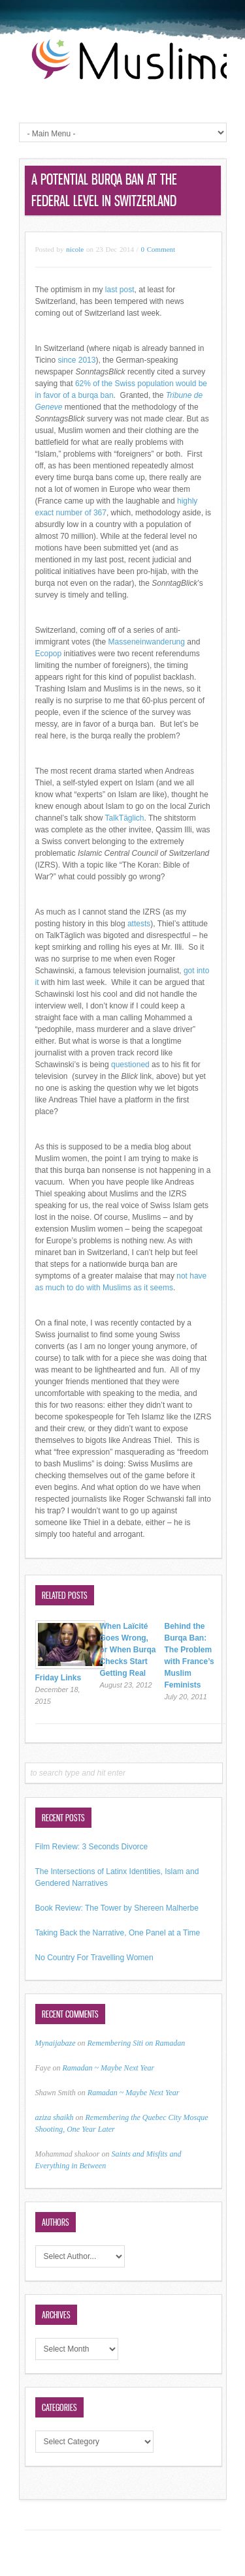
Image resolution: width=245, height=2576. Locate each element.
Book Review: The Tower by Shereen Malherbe (117, 1908)
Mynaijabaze (55, 2043)
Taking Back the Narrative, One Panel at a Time (118, 1932)
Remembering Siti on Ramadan (137, 2043)
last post (120, 289)
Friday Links (58, 1677)
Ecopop (48, 653)
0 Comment (158, 249)
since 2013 (76, 360)
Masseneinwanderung (146, 641)
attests (138, 923)
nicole (75, 249)
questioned (130, 1064)
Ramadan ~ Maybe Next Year (108, 2067)
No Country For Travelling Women (94, 1957)
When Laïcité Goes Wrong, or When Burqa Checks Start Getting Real (128, 1650)
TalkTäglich (124, 818)
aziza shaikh (54, 2117)
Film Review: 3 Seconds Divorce (91, 1846)
